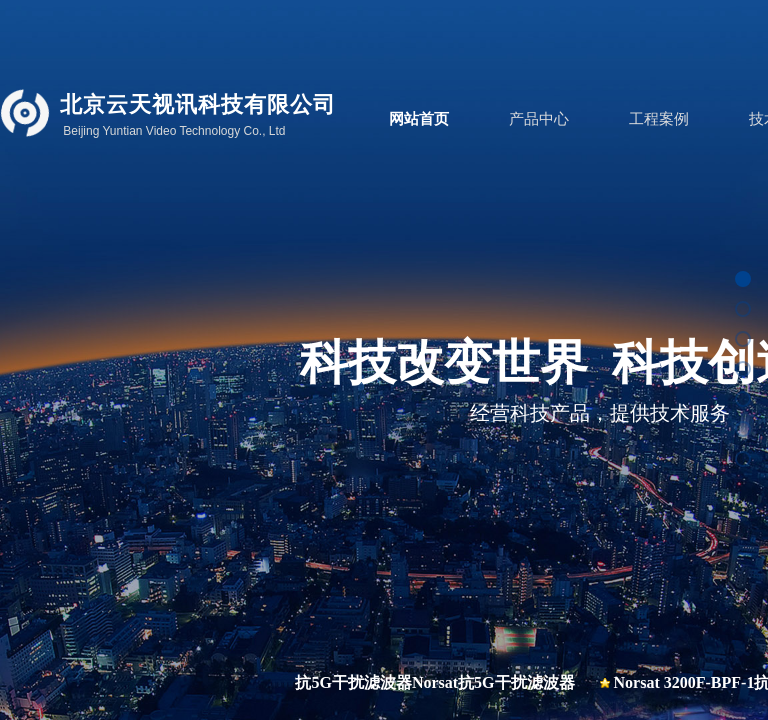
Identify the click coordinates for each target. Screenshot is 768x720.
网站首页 (419, 119)
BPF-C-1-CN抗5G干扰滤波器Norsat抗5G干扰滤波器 (395, 682)
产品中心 (539, 119)
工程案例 (659, 119)
